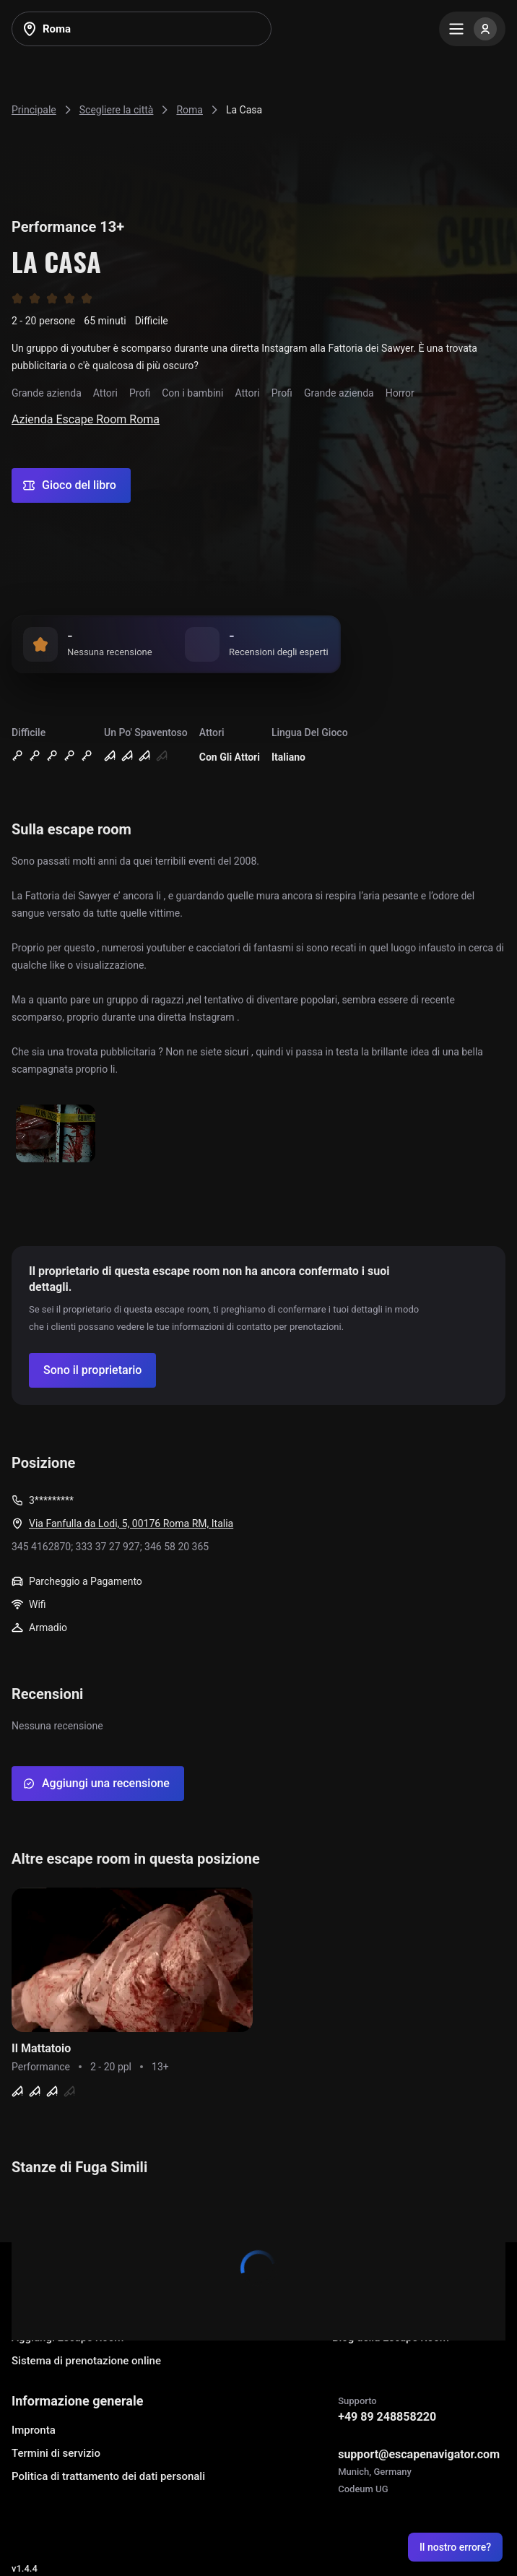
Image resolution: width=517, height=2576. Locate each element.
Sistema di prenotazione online (86, 2360)
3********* (51, 1500)
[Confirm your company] (92, 1370)
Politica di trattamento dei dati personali (108, 2476)
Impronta (34, 2430)
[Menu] (472, 29)
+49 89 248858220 (387, 2417)
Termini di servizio (56, 2453)
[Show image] (56, 1134)
